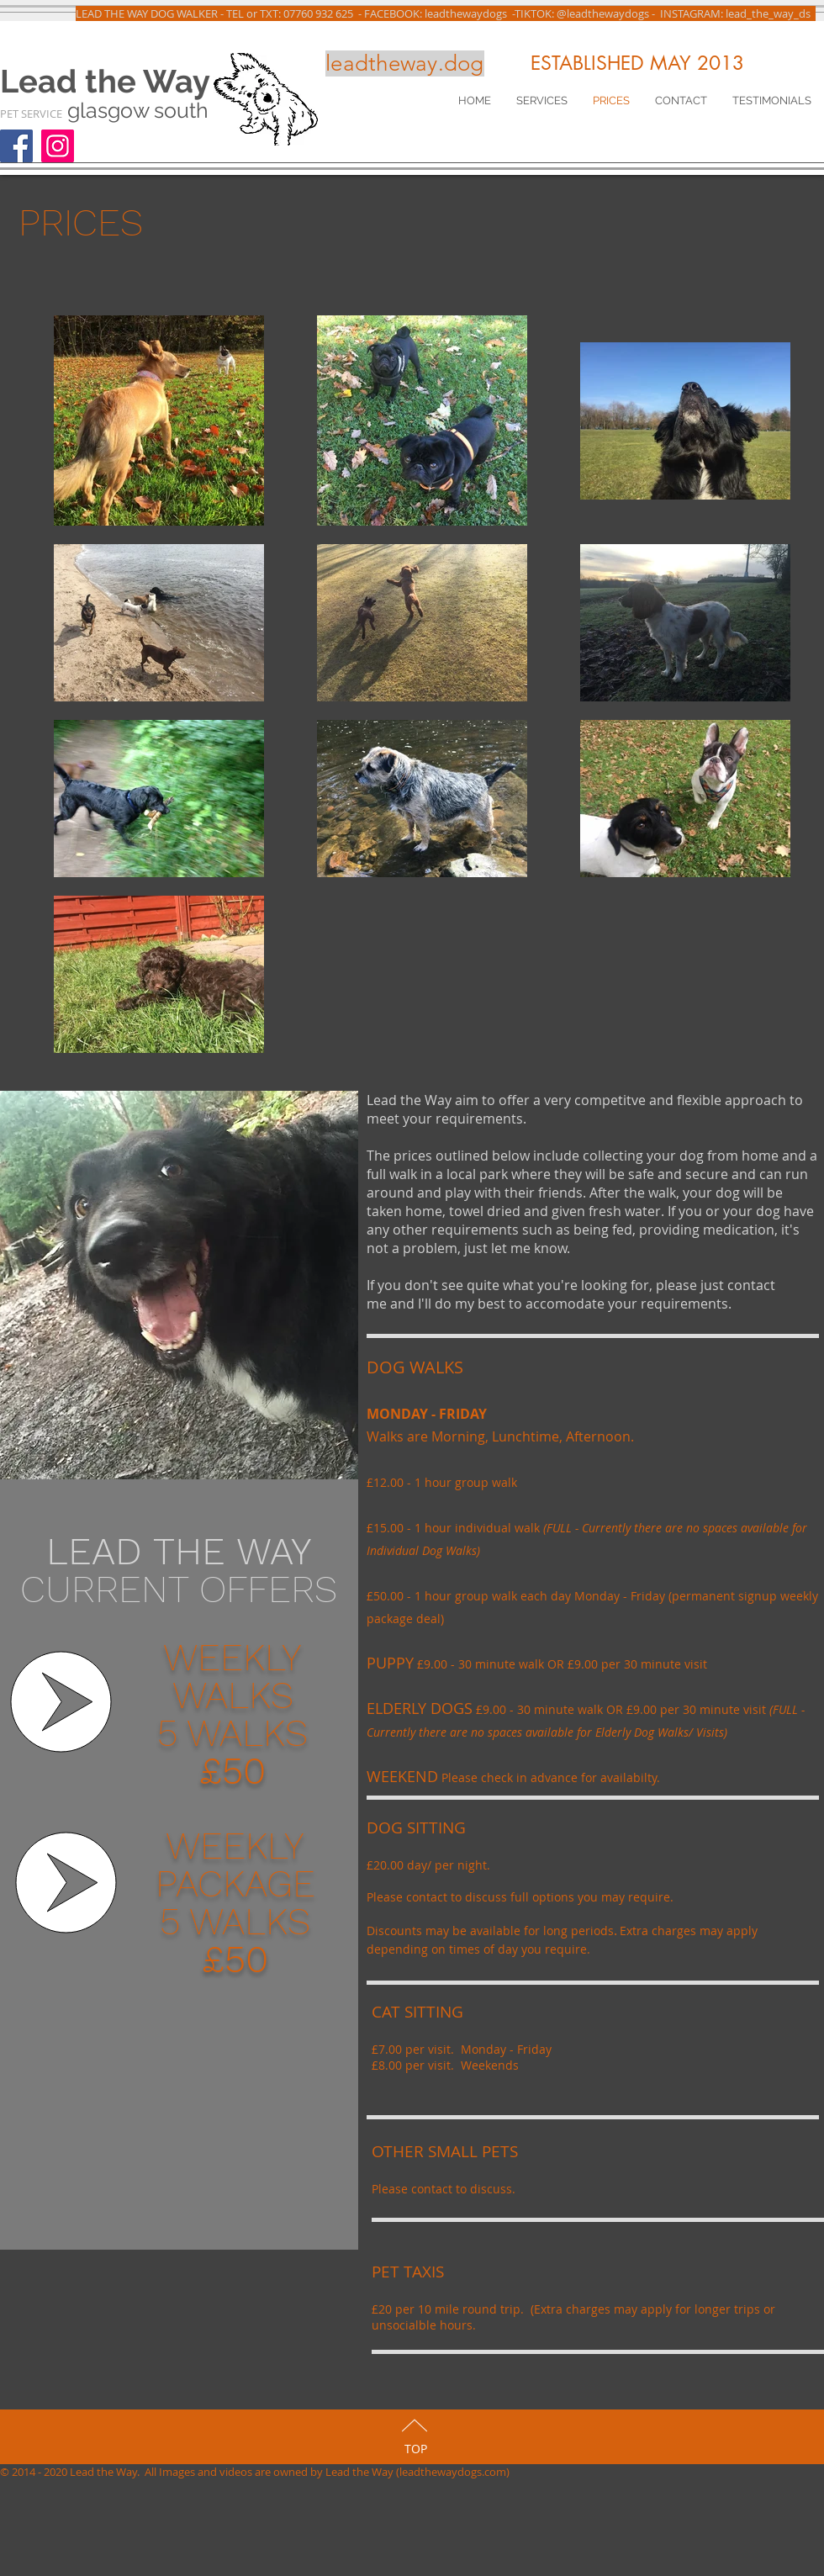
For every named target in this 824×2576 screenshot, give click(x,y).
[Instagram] (57, 146)
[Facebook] (16, 146)
